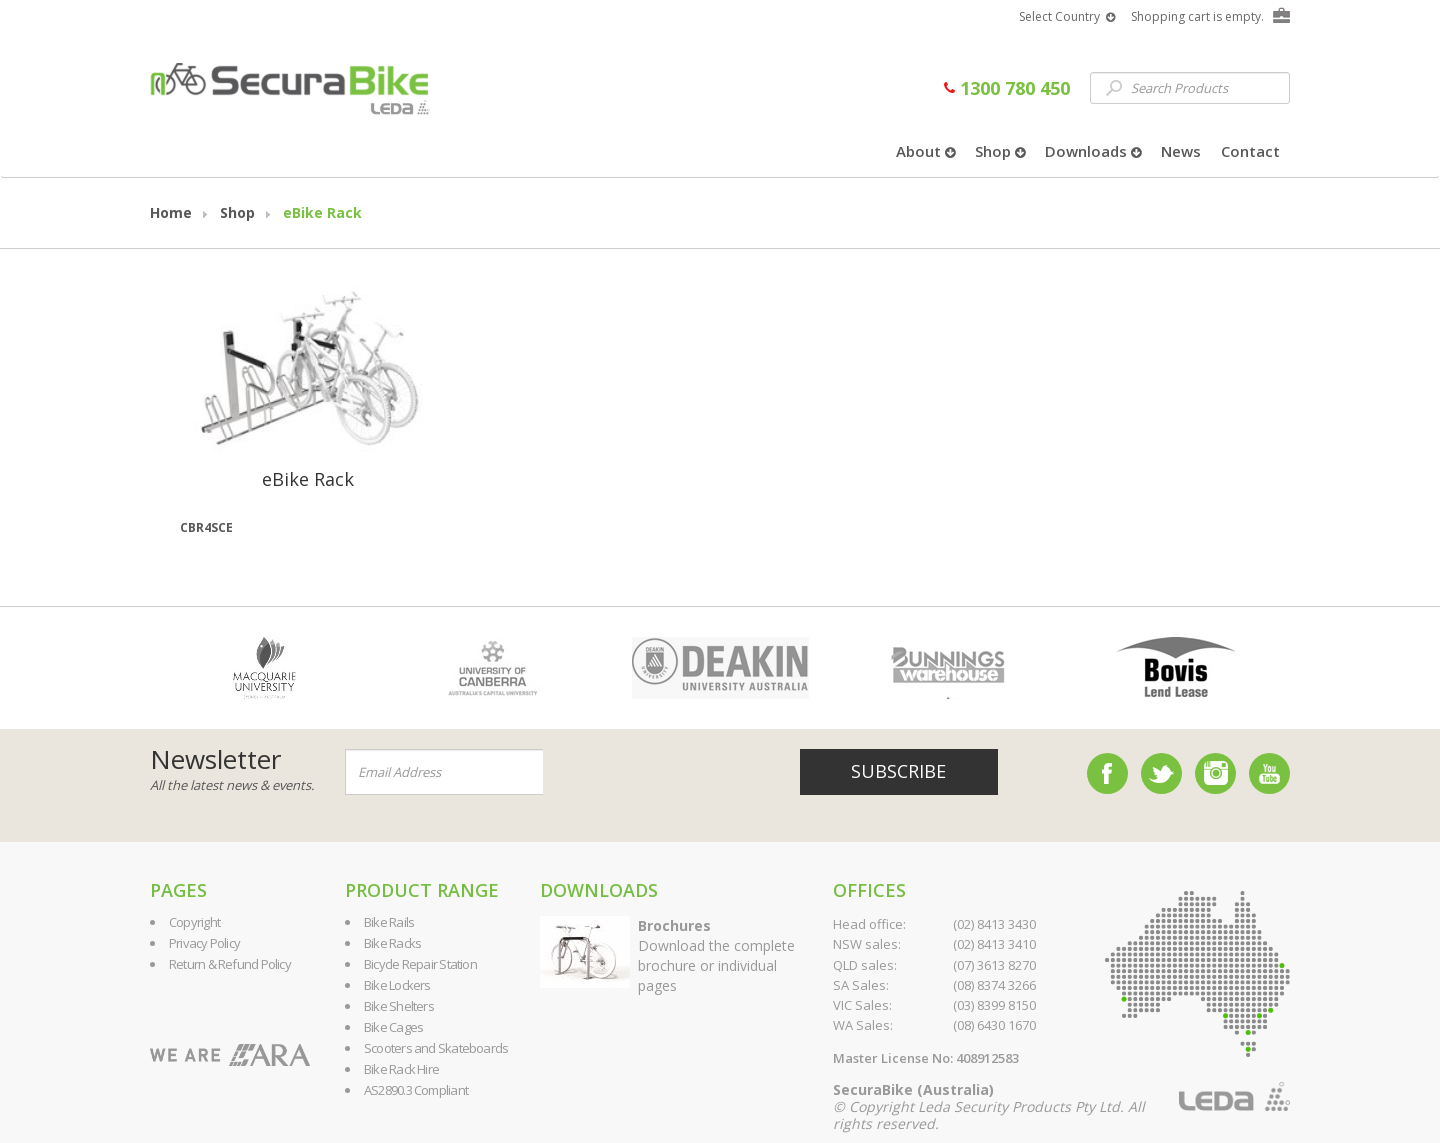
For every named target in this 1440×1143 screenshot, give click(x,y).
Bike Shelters (399, 1006)
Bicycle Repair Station (420, 964)
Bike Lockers (397, 985)
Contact (1250, 151)
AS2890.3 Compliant (416, 1090)
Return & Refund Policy (230, 964)
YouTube (1269, 773)
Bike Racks (392, 943)
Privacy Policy (204, 943)
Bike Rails (389, 922)
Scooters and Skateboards (436, 1048)
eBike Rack (322, 212)
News (1181, 151)
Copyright (194, 922)
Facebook (1107, 773)
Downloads (1093, 151)
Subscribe (898, 771)
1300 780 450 (1007, 88)
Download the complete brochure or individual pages (716, 955)
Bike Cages (393, 1027)
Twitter (1161, 773)
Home (171, 212)
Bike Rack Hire (401, 1069)
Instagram (1215, 773)
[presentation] (664, 772)
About (925, 151)
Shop (1000, 151)
